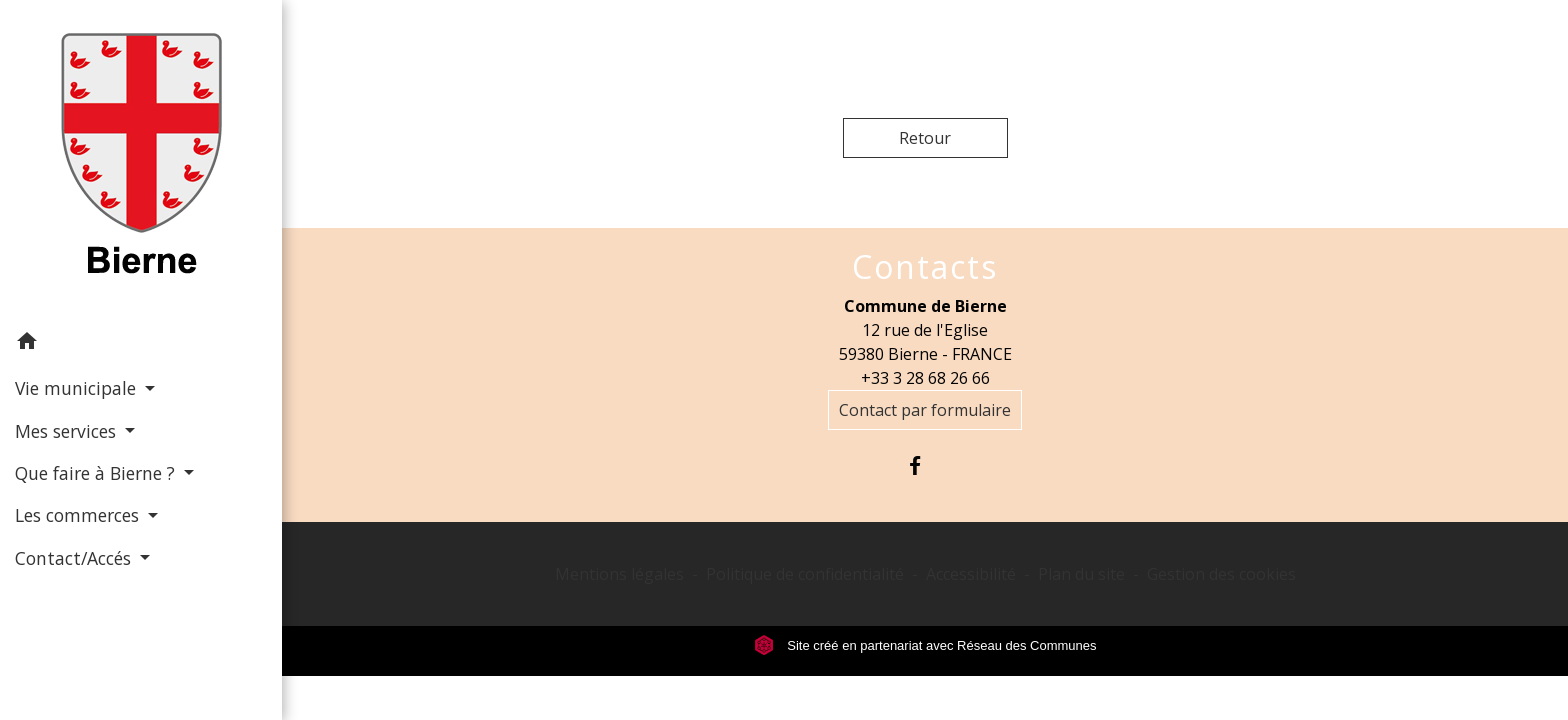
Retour (925, 138)
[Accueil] (141, 160)
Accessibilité (971, 574)
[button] (141, 344)
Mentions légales (619, 574)
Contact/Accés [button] (75, 558)
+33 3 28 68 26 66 (925, 378)
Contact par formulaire (925, 410)
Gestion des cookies (1221, 574)
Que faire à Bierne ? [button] (97, 473)
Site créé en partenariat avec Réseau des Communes (925, 645)
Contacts (925, 267)
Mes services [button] (68, 431)
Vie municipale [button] (78, 388)
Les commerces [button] (79, 515)
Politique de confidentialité (805, 574)
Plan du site (1081, 574)
